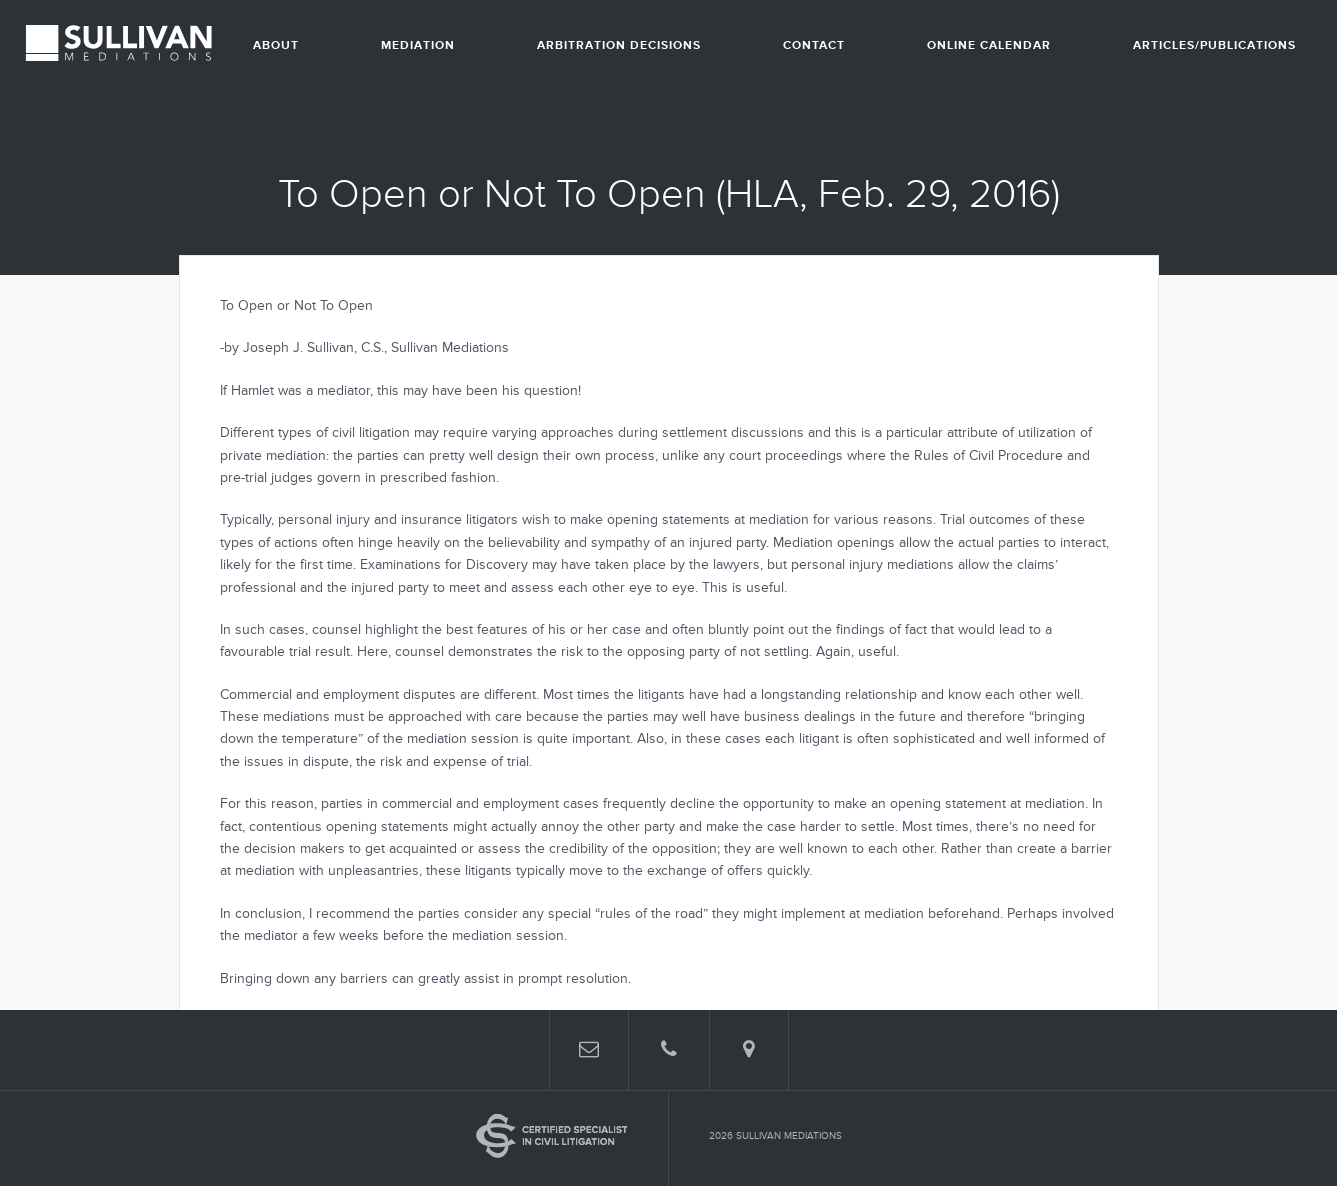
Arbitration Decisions (619, 45)
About (276, 45)
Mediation (418, 45)
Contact (814, 45)
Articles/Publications (1214, 45)
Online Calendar (989, 45)
